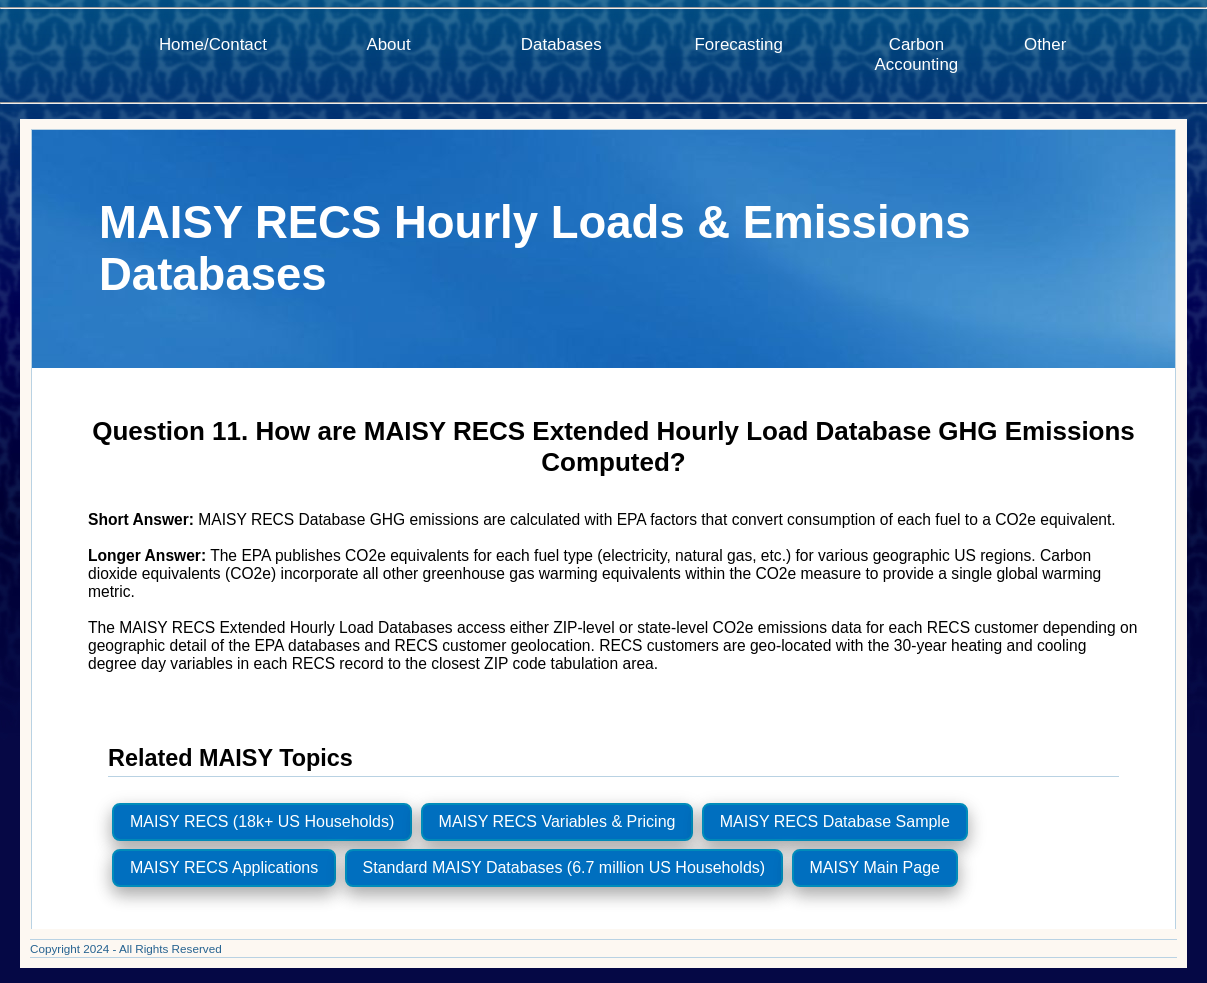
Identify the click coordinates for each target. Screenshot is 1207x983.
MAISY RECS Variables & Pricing (557, 821)
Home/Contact (213, 44)
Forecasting (739, 44)
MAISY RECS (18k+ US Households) (262, 821)
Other (1045, 44)
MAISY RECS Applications (224, 867)
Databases (561, 44)
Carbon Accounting (917, 54)
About (388, 44)
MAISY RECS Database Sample (835, 821)
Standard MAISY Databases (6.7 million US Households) (564, 867)
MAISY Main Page (875, 867)
